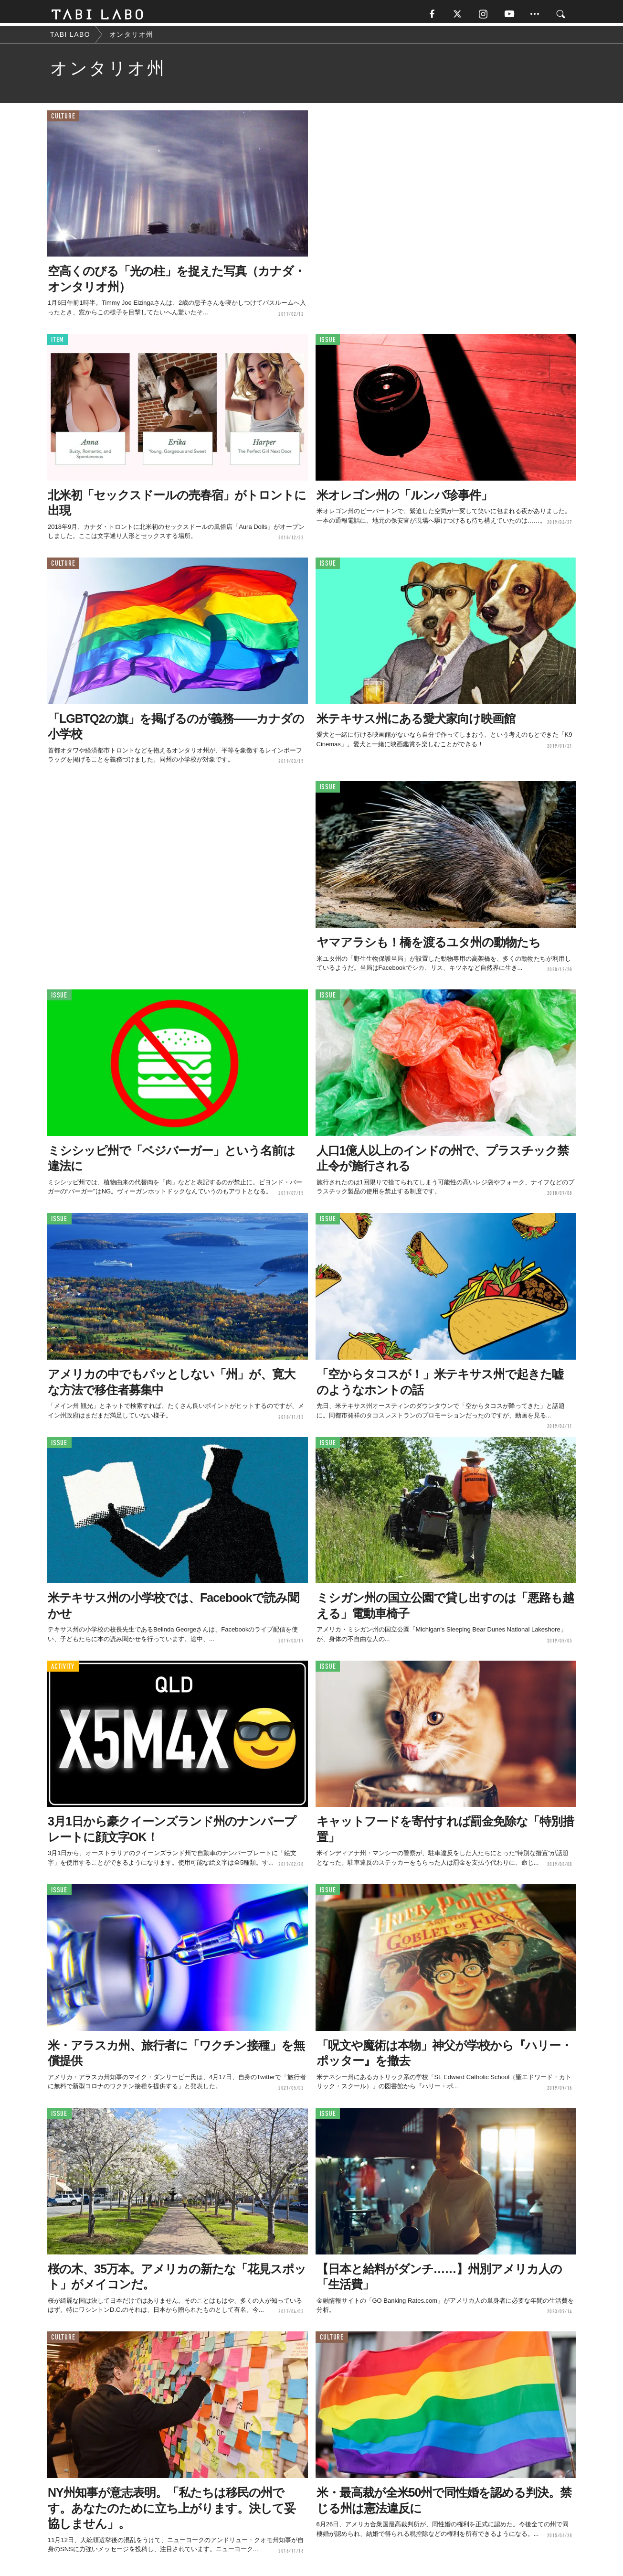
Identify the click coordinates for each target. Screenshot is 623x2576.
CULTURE (63, 119)
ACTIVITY (62, 1669)
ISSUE (328, 342)
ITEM (57, 342)
